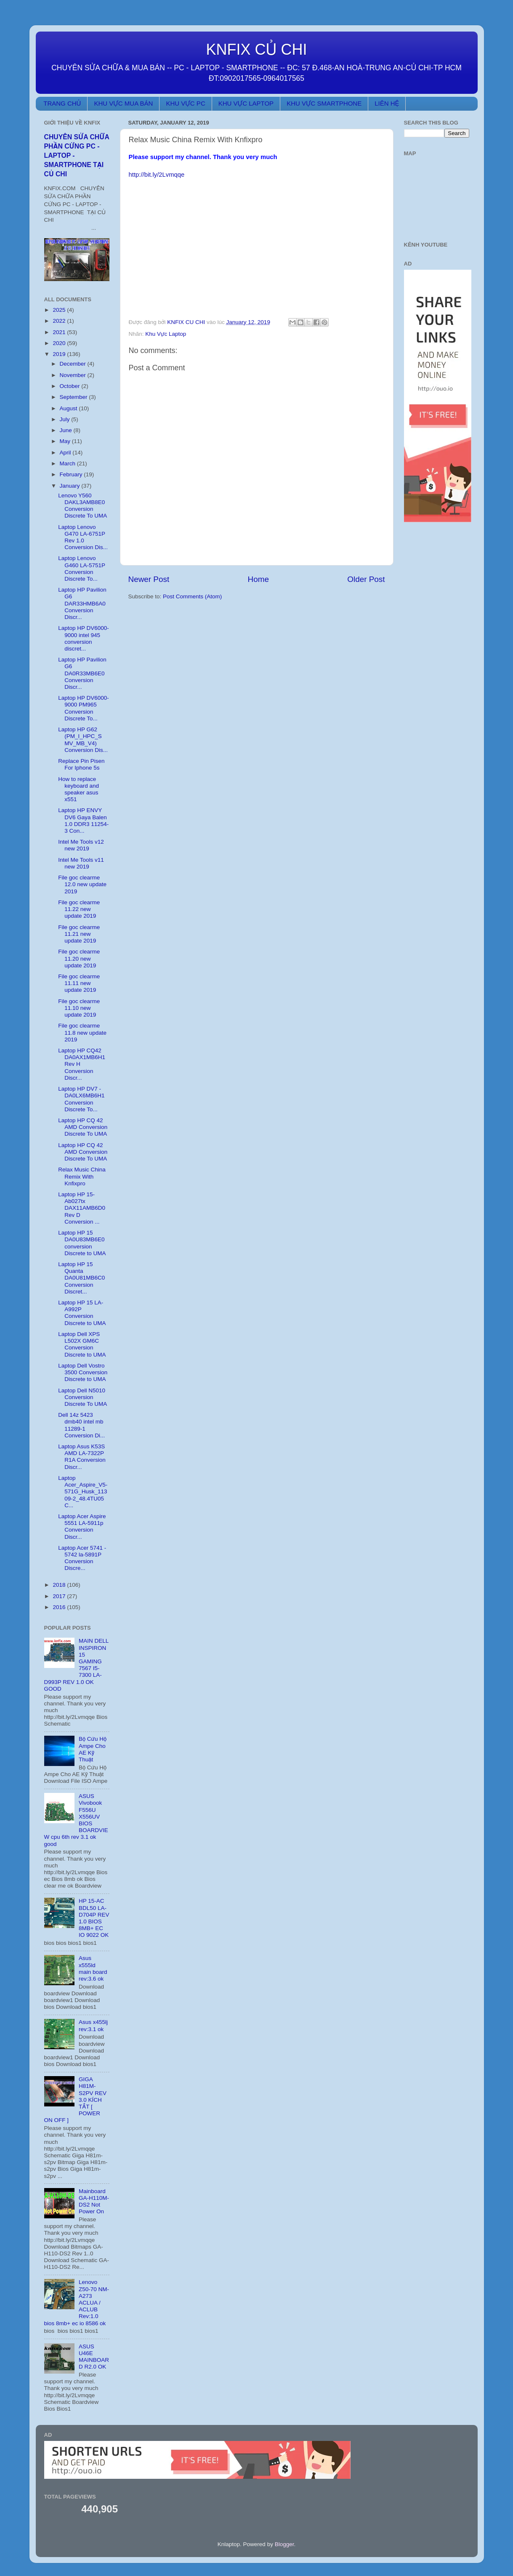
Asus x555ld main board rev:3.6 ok (93, 1968)
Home (258, 579)
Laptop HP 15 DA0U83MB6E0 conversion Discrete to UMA (82, 1243)
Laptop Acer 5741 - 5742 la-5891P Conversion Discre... (82, 1558)
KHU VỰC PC (185, 103)
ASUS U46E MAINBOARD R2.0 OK (94, 2356)
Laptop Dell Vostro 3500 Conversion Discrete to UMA (82, 1372)
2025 (60, 310)
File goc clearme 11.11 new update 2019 (79, 983)
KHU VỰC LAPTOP (246, 103)
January (71, 486)
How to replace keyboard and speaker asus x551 (78, 789)
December (74, 364)
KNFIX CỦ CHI (256, 49)
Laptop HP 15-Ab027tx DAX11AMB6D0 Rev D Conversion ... (81, 1208)
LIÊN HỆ (387, 103)
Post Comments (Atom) (192, 596)
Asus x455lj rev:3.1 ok (93, 2025)
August (69, 408)
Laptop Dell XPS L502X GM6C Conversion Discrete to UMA (82, 1344)
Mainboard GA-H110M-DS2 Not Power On (94, 2201)
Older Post (366, 579)
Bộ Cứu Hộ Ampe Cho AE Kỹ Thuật (92, 1749)
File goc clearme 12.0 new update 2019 (82, 884)
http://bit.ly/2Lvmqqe (157, 174)
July (66, 419)
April (66, 452)
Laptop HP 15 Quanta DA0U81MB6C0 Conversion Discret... (81, 1278)
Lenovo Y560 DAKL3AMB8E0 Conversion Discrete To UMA (82, 505)
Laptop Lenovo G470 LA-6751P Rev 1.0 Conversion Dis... (83, 537)
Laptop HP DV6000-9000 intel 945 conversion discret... (83, 638)
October (71, 386)
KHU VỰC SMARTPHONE (324, 103)
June (67, 430)
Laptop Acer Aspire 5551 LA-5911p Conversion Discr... (82, 1526)
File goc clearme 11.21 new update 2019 (79, 934)
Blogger (284, 2544)
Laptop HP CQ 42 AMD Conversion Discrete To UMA (82, 1127)
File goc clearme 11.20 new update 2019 (79, 958)
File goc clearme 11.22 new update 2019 (79, 909)
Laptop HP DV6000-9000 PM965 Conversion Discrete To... (83, 708)
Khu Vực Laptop (165, 334)
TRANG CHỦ (62, 103)
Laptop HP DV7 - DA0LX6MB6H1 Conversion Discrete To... (81, 1099)
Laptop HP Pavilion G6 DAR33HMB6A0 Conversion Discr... (82, 603)
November (74, 375)
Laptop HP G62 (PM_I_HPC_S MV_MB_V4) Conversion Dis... (83, 739)
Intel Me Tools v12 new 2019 (81, 845)
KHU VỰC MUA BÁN (123, 103)
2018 (60, 1585)
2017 (60, 1596)
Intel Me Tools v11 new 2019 (81, 863)
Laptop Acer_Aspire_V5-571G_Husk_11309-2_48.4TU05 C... (82, 1491)
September (74, 397)
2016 (60, 1607)
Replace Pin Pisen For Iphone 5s (81, 764)
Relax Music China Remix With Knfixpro (82, 1176)
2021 (60, 332)
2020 (60, 343)
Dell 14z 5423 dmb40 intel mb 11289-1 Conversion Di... (81, 1425)
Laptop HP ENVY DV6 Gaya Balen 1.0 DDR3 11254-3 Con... (83, 820)
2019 (60, 354)
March (68, 463)
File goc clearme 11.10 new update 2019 (79, 1008)
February (72, 474)
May (66, 441)
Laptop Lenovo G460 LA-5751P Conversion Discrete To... (81, 568)
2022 (60, 321)
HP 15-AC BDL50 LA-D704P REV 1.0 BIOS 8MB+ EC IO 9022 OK (94, 1918)
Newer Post (149, 579)
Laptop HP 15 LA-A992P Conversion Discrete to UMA (82, 1312)
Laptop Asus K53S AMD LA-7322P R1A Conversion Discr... (82, 1456)
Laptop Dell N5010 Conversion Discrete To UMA (82, 1397)
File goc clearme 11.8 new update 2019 (82, 1032)
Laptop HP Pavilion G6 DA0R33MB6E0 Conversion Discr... (82, 673)
